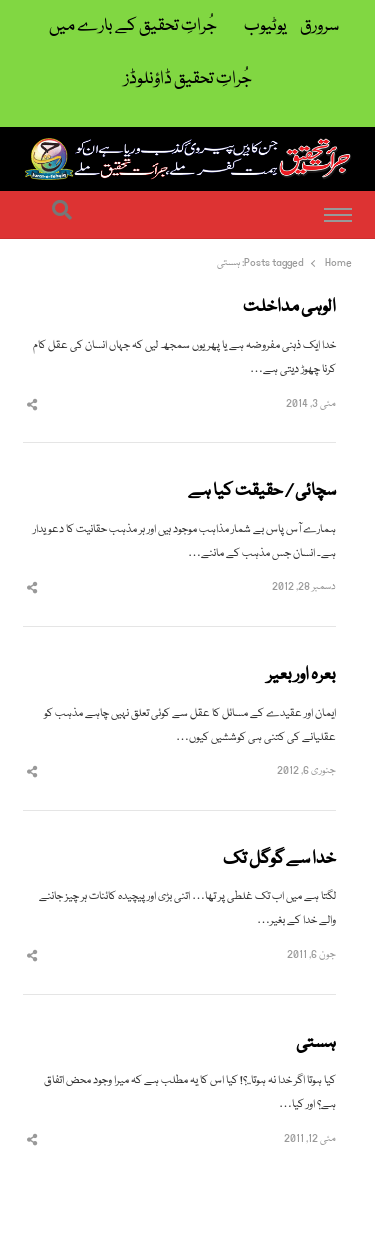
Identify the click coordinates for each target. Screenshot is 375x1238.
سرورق (319, 26)
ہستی (316, 1044)
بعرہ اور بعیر (301, 676)
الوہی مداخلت (289, 308)
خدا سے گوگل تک (279, 860)
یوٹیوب (265, 26)
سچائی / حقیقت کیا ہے (262, 492)
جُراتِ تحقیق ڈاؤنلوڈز (188, 79)
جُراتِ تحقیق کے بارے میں (133, 26)
